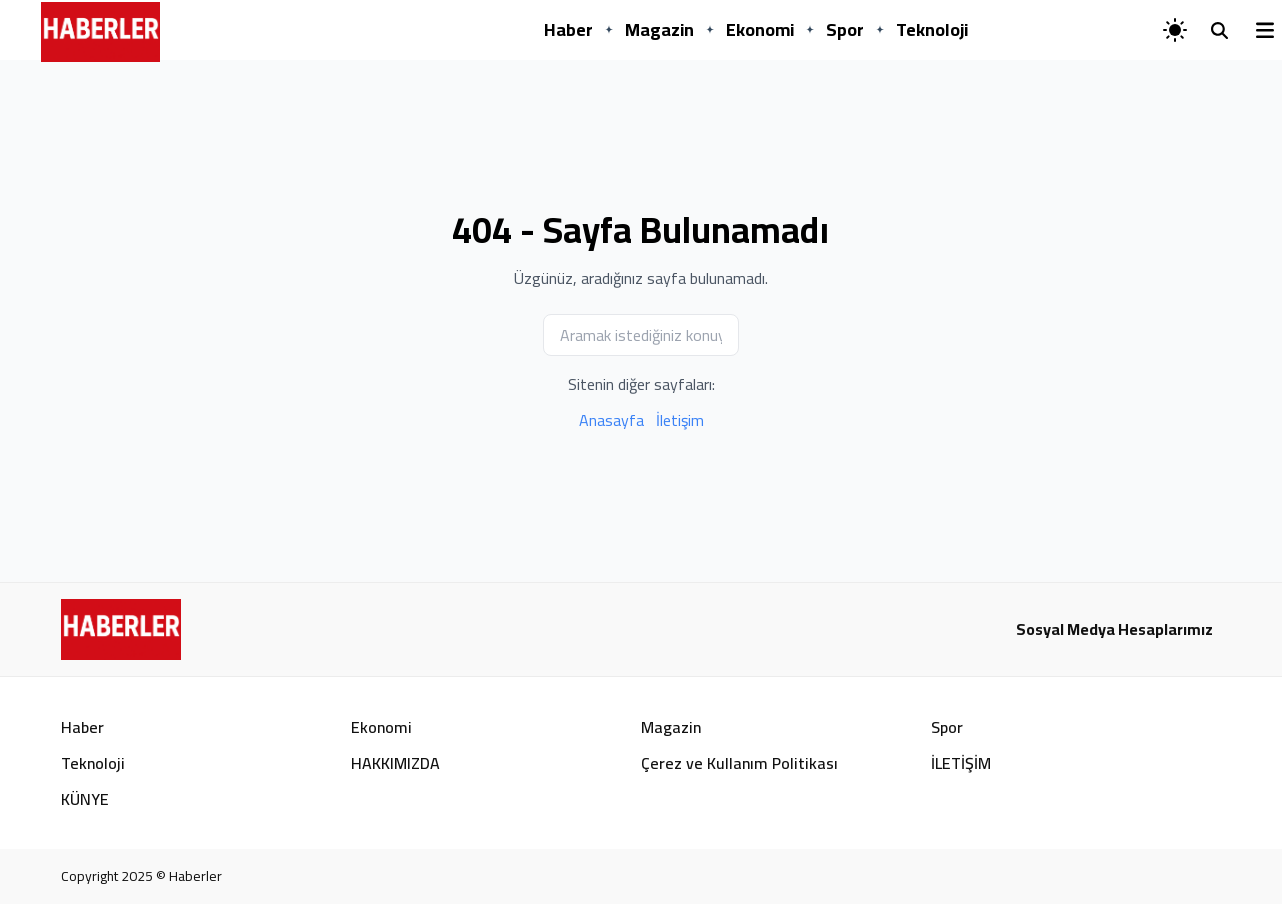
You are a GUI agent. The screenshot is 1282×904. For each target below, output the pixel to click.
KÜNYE (85, 799)
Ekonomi (760, 29)
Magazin (659, 29)
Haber (568, 29)
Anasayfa (611, 420)
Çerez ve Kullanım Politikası (739, 763)
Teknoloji (932, 29)
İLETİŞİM (961, 763)
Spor (845, 29)
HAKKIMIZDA (395, 763)
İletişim (680, 420)
